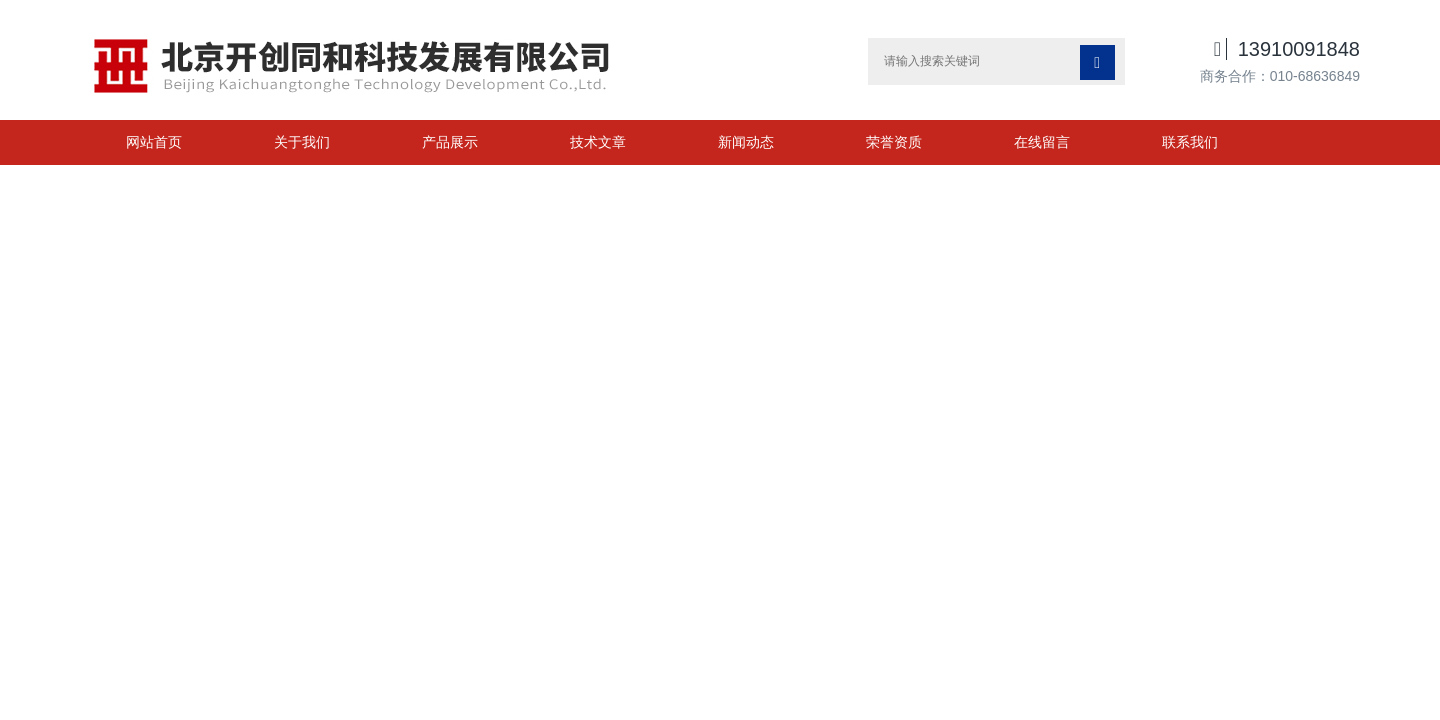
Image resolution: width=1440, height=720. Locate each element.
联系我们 (1190, 142)
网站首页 (154, 142)
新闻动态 (746, 142)
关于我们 (302, 142)
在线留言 (1042, 142)
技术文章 (598, 142)
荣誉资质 (894, 142)
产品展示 (450, 142)
